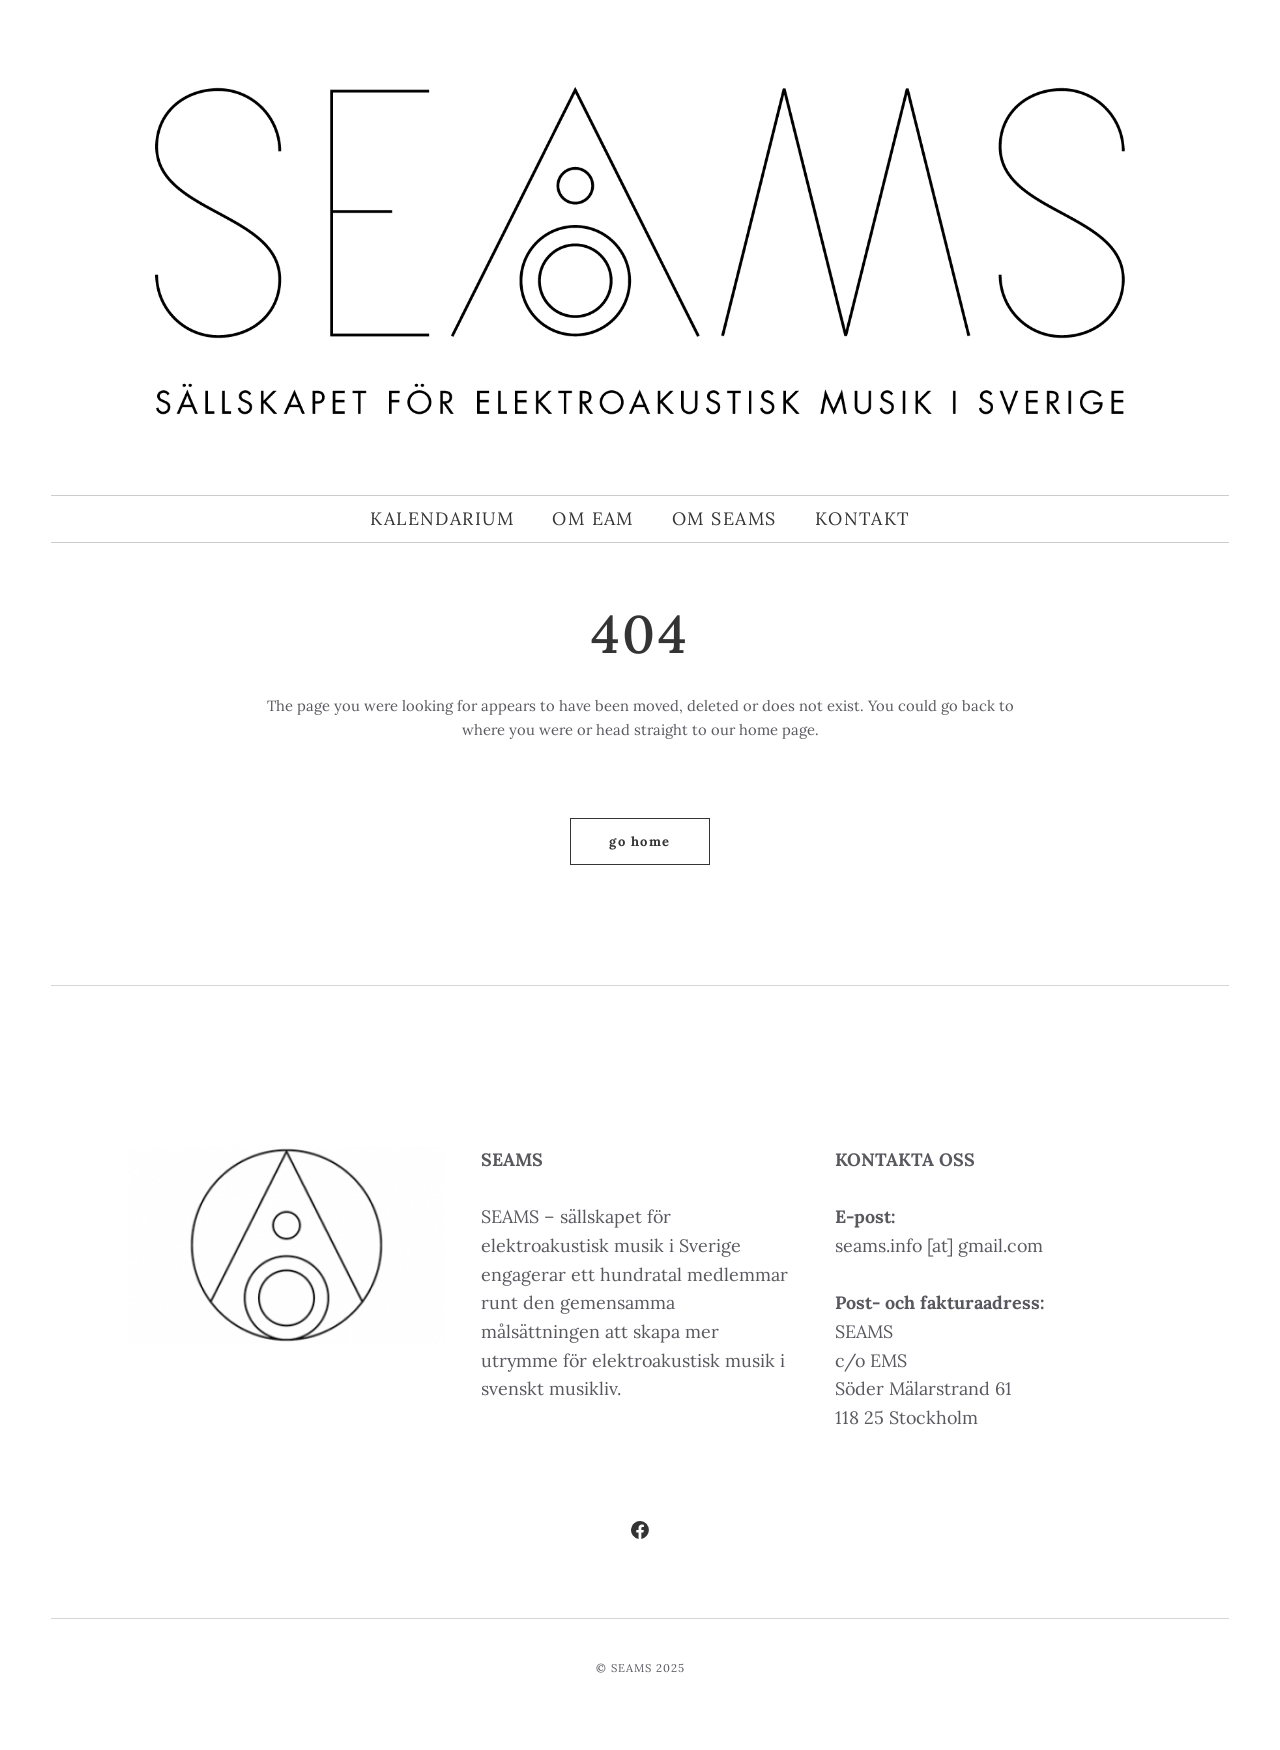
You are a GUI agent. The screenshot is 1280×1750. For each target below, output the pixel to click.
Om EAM (593, 518)
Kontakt (862, 518)
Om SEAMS (724, 518)
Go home (640, 841)
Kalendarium (442, 518)
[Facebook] (640, 1533)
